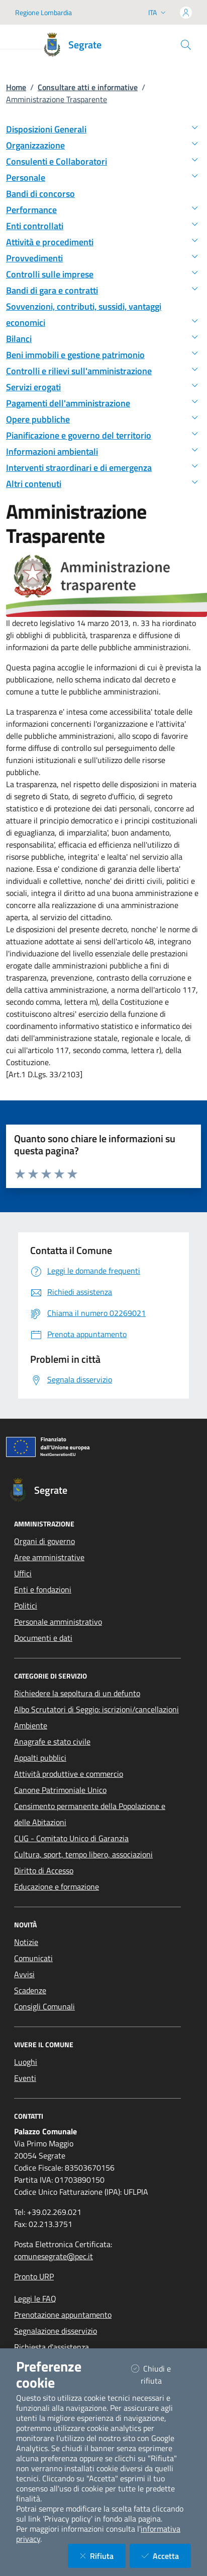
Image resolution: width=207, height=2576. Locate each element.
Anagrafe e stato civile (52, 1741)
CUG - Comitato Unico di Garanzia (71, 1838)
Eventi (25, 2078)
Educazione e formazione (56, 1887)
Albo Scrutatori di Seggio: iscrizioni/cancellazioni (96, 1709)
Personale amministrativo (58, 1622)
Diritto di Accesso (43, 1870)
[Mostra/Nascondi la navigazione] (20, 40)
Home (16, 87)
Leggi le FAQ (35, 2298)
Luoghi (25, 2062)
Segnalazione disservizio (55, 2331)
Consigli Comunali (44, 2006)
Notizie (26, 1942)
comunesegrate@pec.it (53, 2256)
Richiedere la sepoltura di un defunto (77, 1693)
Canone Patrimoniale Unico (60, 1790)
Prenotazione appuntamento (63, 2315)
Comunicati (33, 1958)
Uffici (23, 1573)
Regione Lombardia (43, 12)
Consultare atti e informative (88, 87)
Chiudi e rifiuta (159, 2374)
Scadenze (30, 1990)
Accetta (166, 2555)
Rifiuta (103, 2555)
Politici (25, 1605)
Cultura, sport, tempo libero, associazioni (83, 1854)
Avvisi (24, 1974)
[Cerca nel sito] (186, 45)
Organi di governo (44, 1541)
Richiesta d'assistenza (51, 2347)
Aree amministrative (49, 1557)
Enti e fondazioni (42, 1589)
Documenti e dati (43, 1638)
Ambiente (30, 1725)
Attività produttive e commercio (68, 1774)
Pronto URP (34, 2276)
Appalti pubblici (40, 1758)
